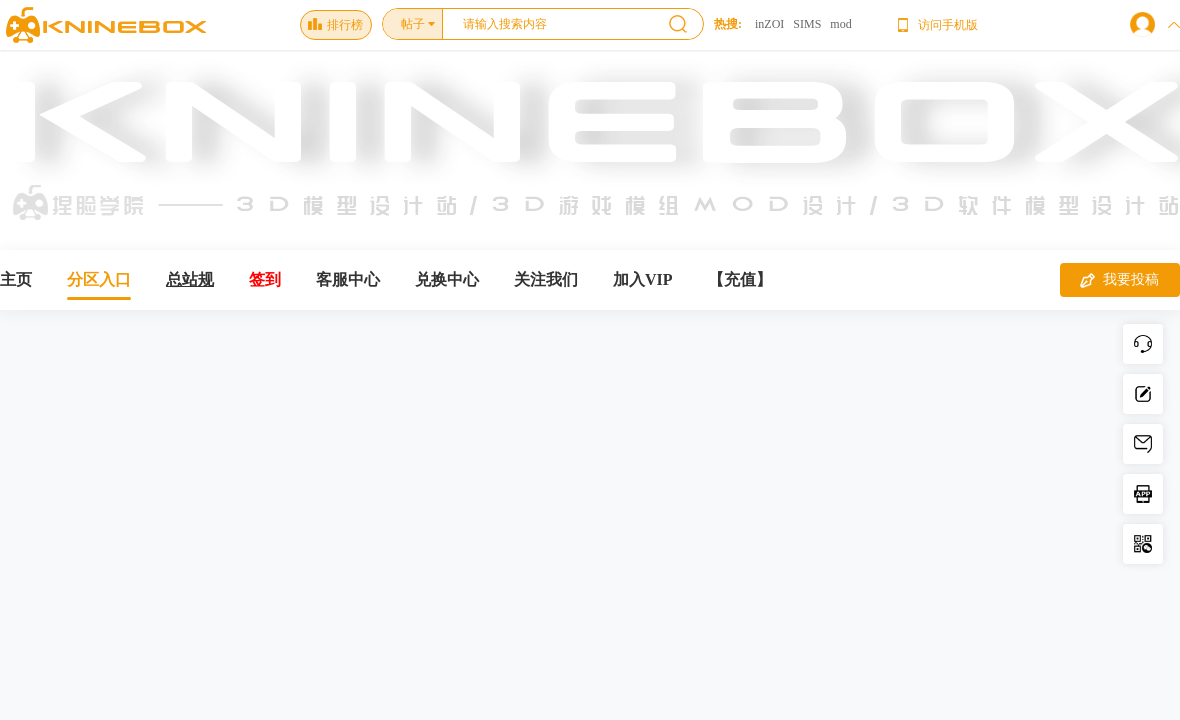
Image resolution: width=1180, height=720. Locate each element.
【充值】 (740, 279)
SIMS (807, 24)
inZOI (769, 24)
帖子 (413, 24)
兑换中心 (447, 279)
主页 (16, 279)
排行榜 (335, 25)
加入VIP (643, 279)
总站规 (190, 279)
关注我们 (546, 279)
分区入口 (99, 279)
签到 (265, 279)
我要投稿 (1119, 280)
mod (840, 24)
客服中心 (348, 279)
